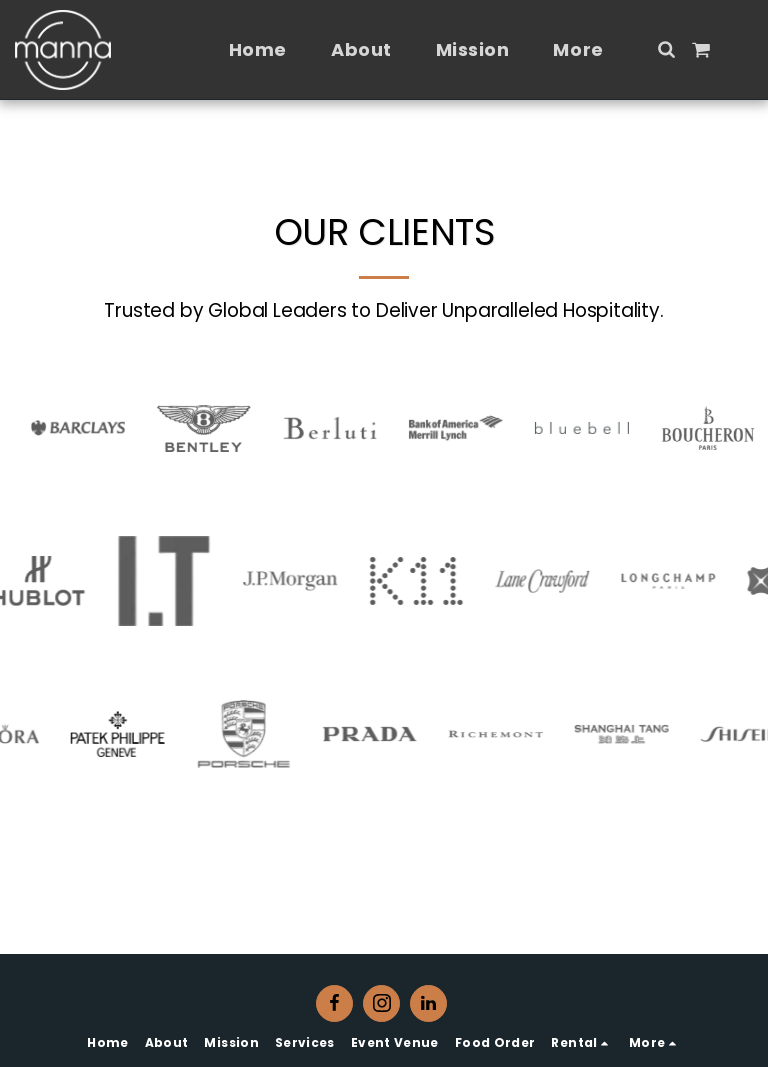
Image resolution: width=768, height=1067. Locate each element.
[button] (666, 49)
